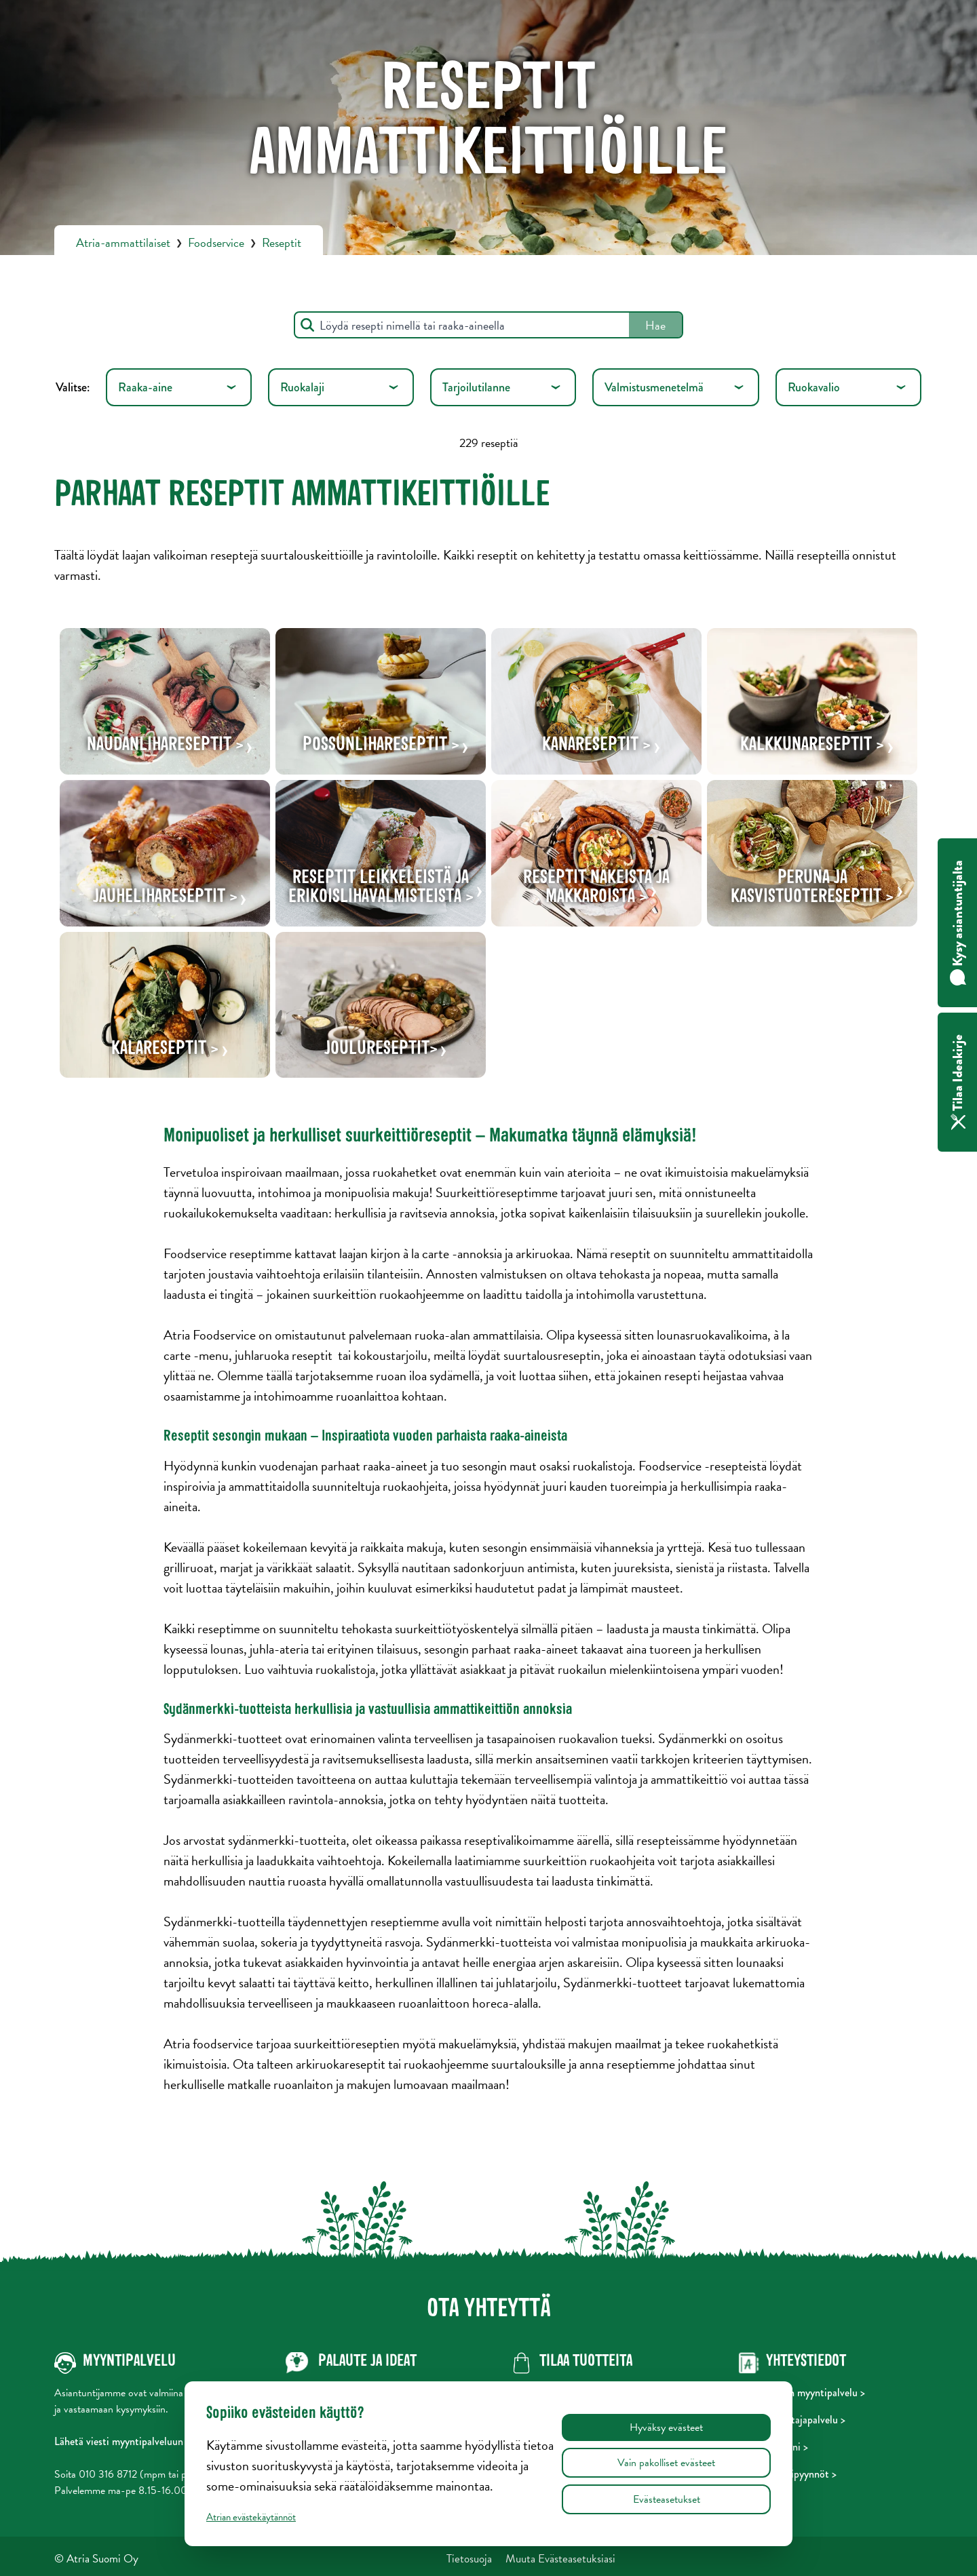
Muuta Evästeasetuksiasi (560, 2558)
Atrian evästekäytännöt (251, 2517)
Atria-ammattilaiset (123, 242)
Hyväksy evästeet (666, 2427)
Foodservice (216, 242)
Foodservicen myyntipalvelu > (801, 2392)
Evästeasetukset (666, 2499)
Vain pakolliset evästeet (666, 2463)
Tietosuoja (469, 2558)
